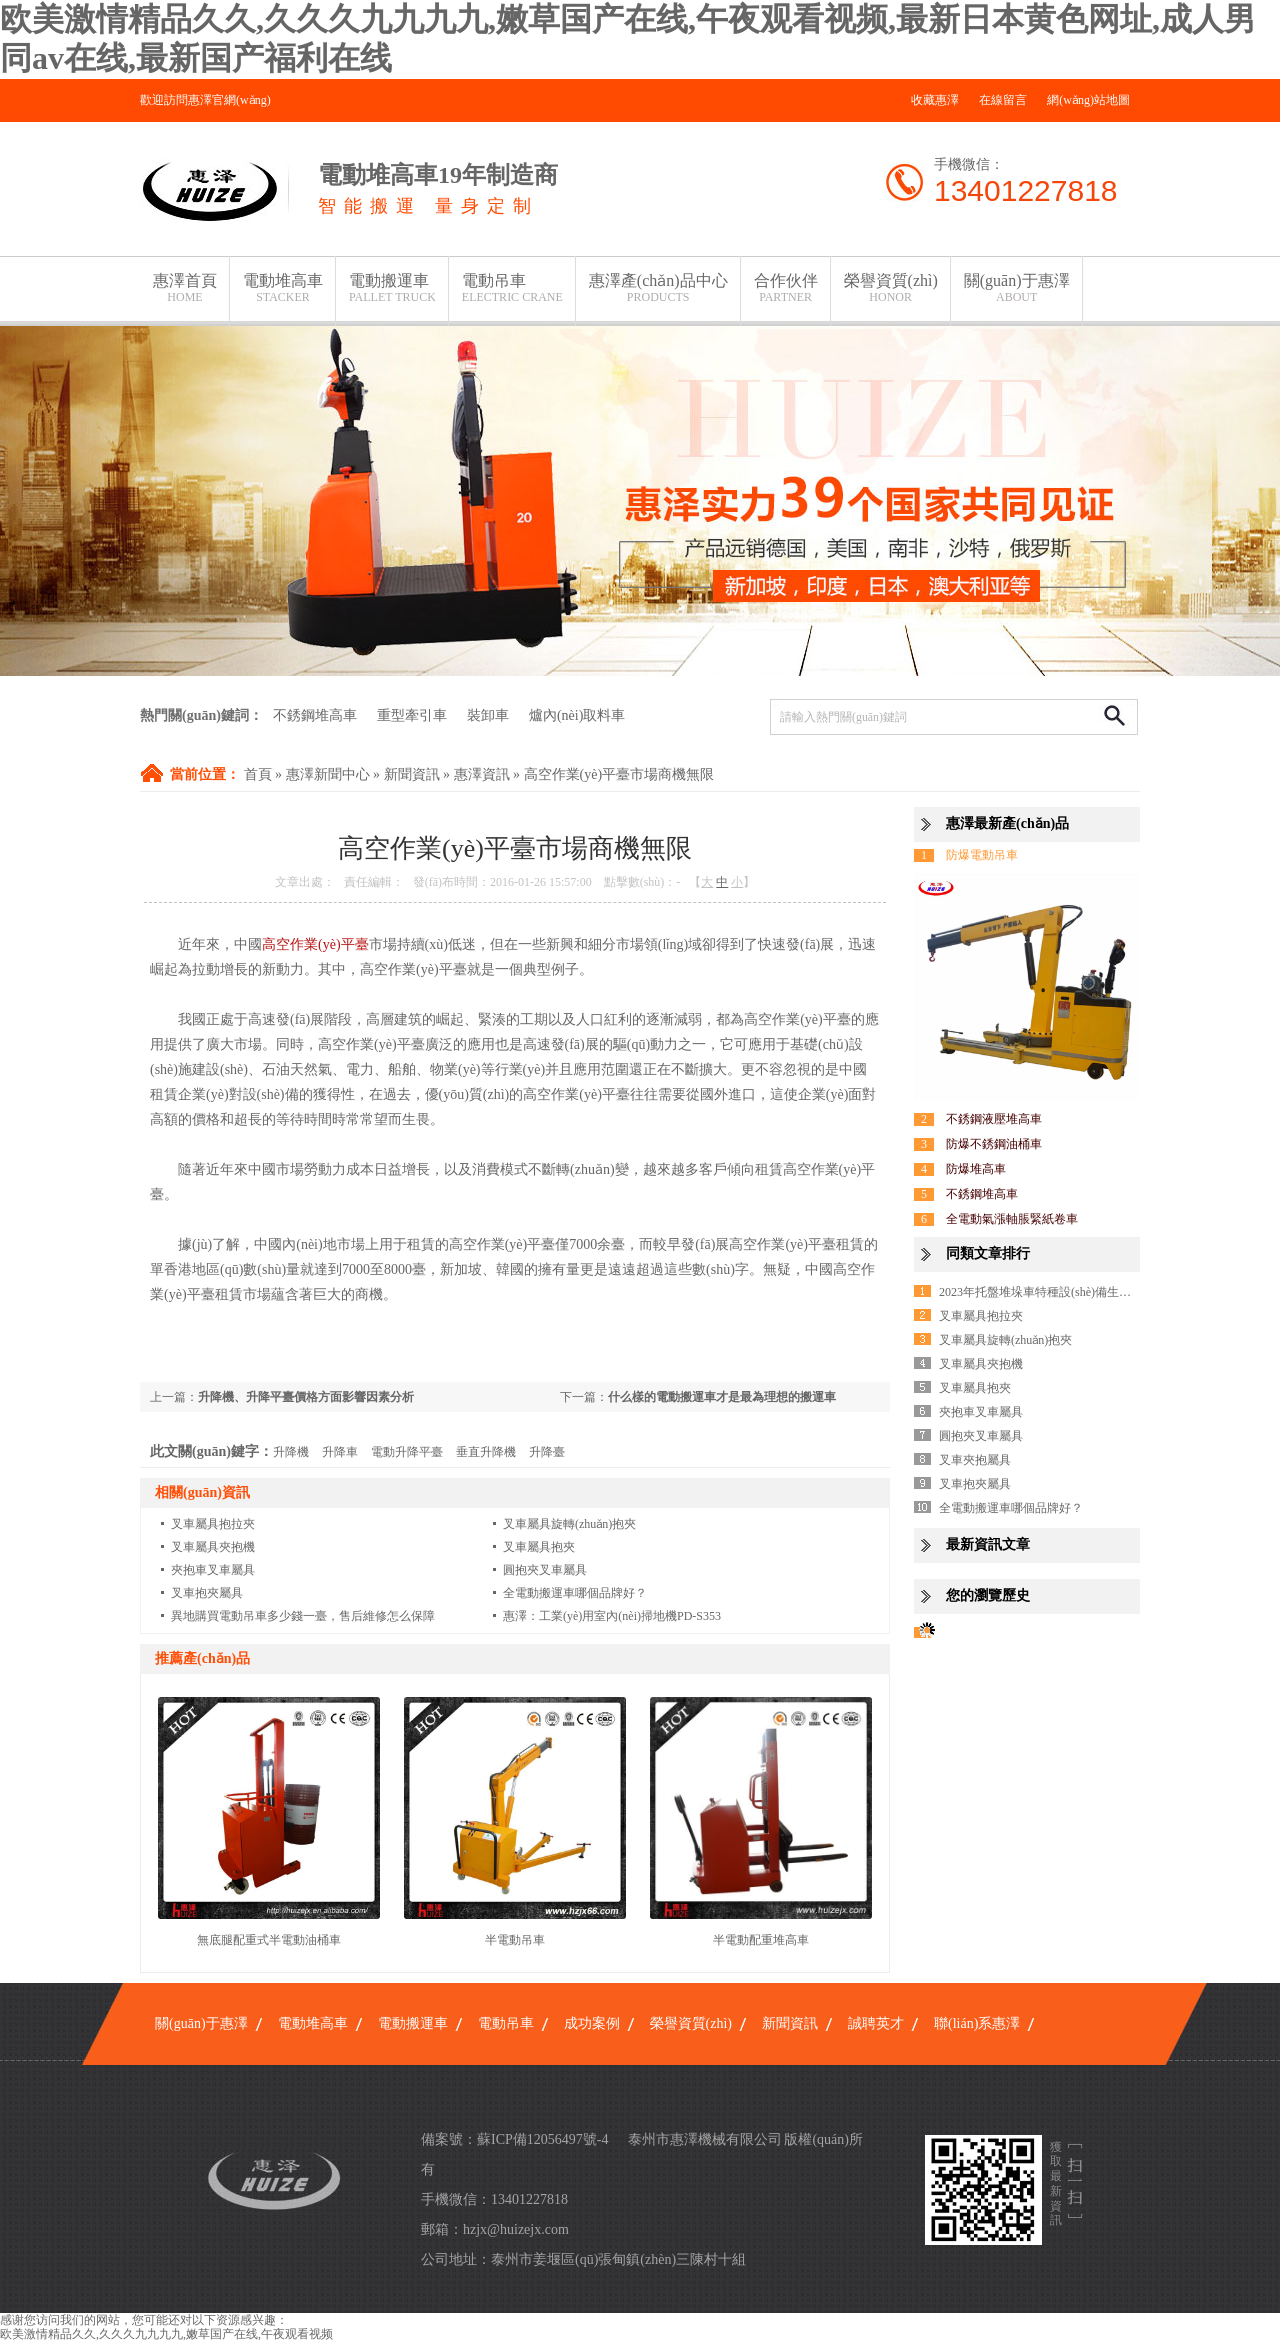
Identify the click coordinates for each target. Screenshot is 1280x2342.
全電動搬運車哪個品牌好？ (575, 1593)
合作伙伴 (786, 288)
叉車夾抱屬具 (975, 1460)
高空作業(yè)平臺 (315, 944)
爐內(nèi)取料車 (577, 715)
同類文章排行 (988, 1253)
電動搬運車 (392, 288)
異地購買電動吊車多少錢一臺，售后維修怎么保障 (303, 1616)
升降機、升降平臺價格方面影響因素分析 (306, 1397)
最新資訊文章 (988, 1544)
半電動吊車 (515, 1940)
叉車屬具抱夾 (539, 1547)
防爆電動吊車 (982, 855)
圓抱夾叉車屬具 (545, 1570)
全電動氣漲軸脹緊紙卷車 (1012, 1219)
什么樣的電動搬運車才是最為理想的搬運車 (722, 1397)
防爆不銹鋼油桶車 (994, 1144)
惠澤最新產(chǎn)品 (1007, 823)
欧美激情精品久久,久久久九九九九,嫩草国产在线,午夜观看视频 (166, 2334)
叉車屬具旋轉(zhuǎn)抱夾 (569, 1524)
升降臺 (547, 1452)
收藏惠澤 (935, 100)
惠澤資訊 (482, 774)
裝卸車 (488, 715)
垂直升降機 (486, 1452)
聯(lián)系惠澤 (977, 2023)
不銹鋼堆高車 (315, 715)
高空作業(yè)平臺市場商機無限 (619, 774)
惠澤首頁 (185, 288)
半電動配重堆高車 (761, 1940)
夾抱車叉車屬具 (213, 1570)
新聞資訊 (412, 774)
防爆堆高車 (976, 1169)
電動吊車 (512, 288)
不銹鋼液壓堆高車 (994, 1119)
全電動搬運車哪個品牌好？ (1011, 1508)
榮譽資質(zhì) (891, 288)
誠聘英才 (876, 2023)
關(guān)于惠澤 (1017, 288)
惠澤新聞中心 (328, 774)
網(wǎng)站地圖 (1088, 100)
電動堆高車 (283, 288)
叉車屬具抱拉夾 (213, 1524)
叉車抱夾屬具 (207, 1593)
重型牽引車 (412, 715)
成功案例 (592, 2023)
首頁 (258, 774)
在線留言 (1003, 100)
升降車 (340, 1452)
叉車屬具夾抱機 (213, 1547)
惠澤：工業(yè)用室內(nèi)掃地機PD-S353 (612, 1616)
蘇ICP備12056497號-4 (542, 2139)
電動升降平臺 (407, 1452)
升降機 (291, 1452)
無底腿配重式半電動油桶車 (269, 1940)
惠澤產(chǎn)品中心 (658, 288)
